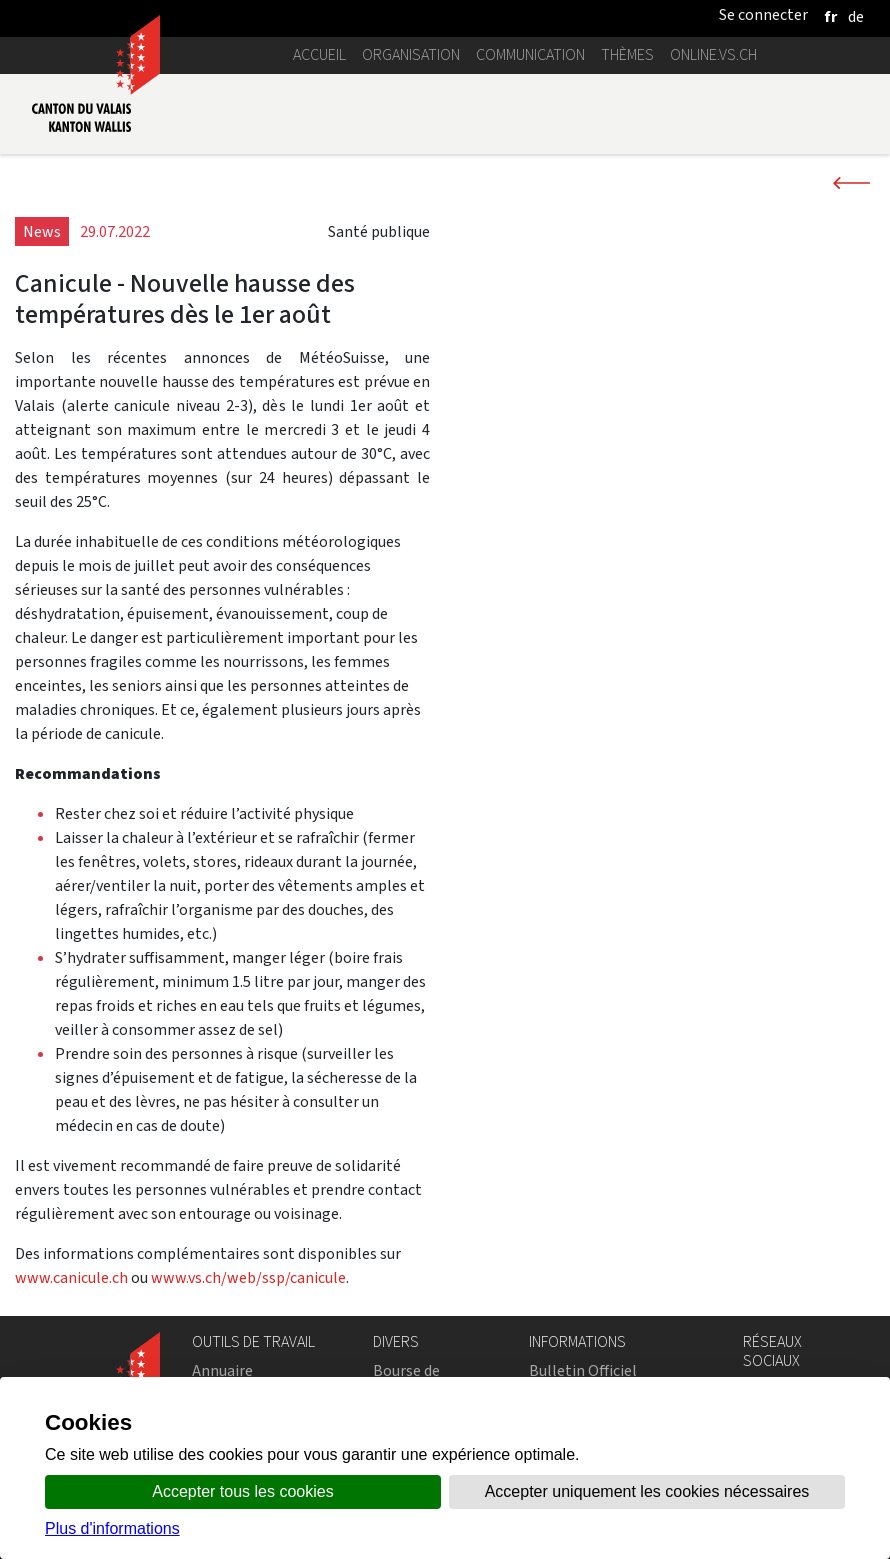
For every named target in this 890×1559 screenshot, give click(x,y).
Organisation (411, 54)
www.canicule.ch (71, 1277)
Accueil (319, 54)
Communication (530, 54)
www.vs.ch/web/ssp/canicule (248, 1277)
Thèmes (627, 54)
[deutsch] (856, 16)
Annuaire (222, 1370)
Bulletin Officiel (583, 1370)
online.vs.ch (713, 54)
